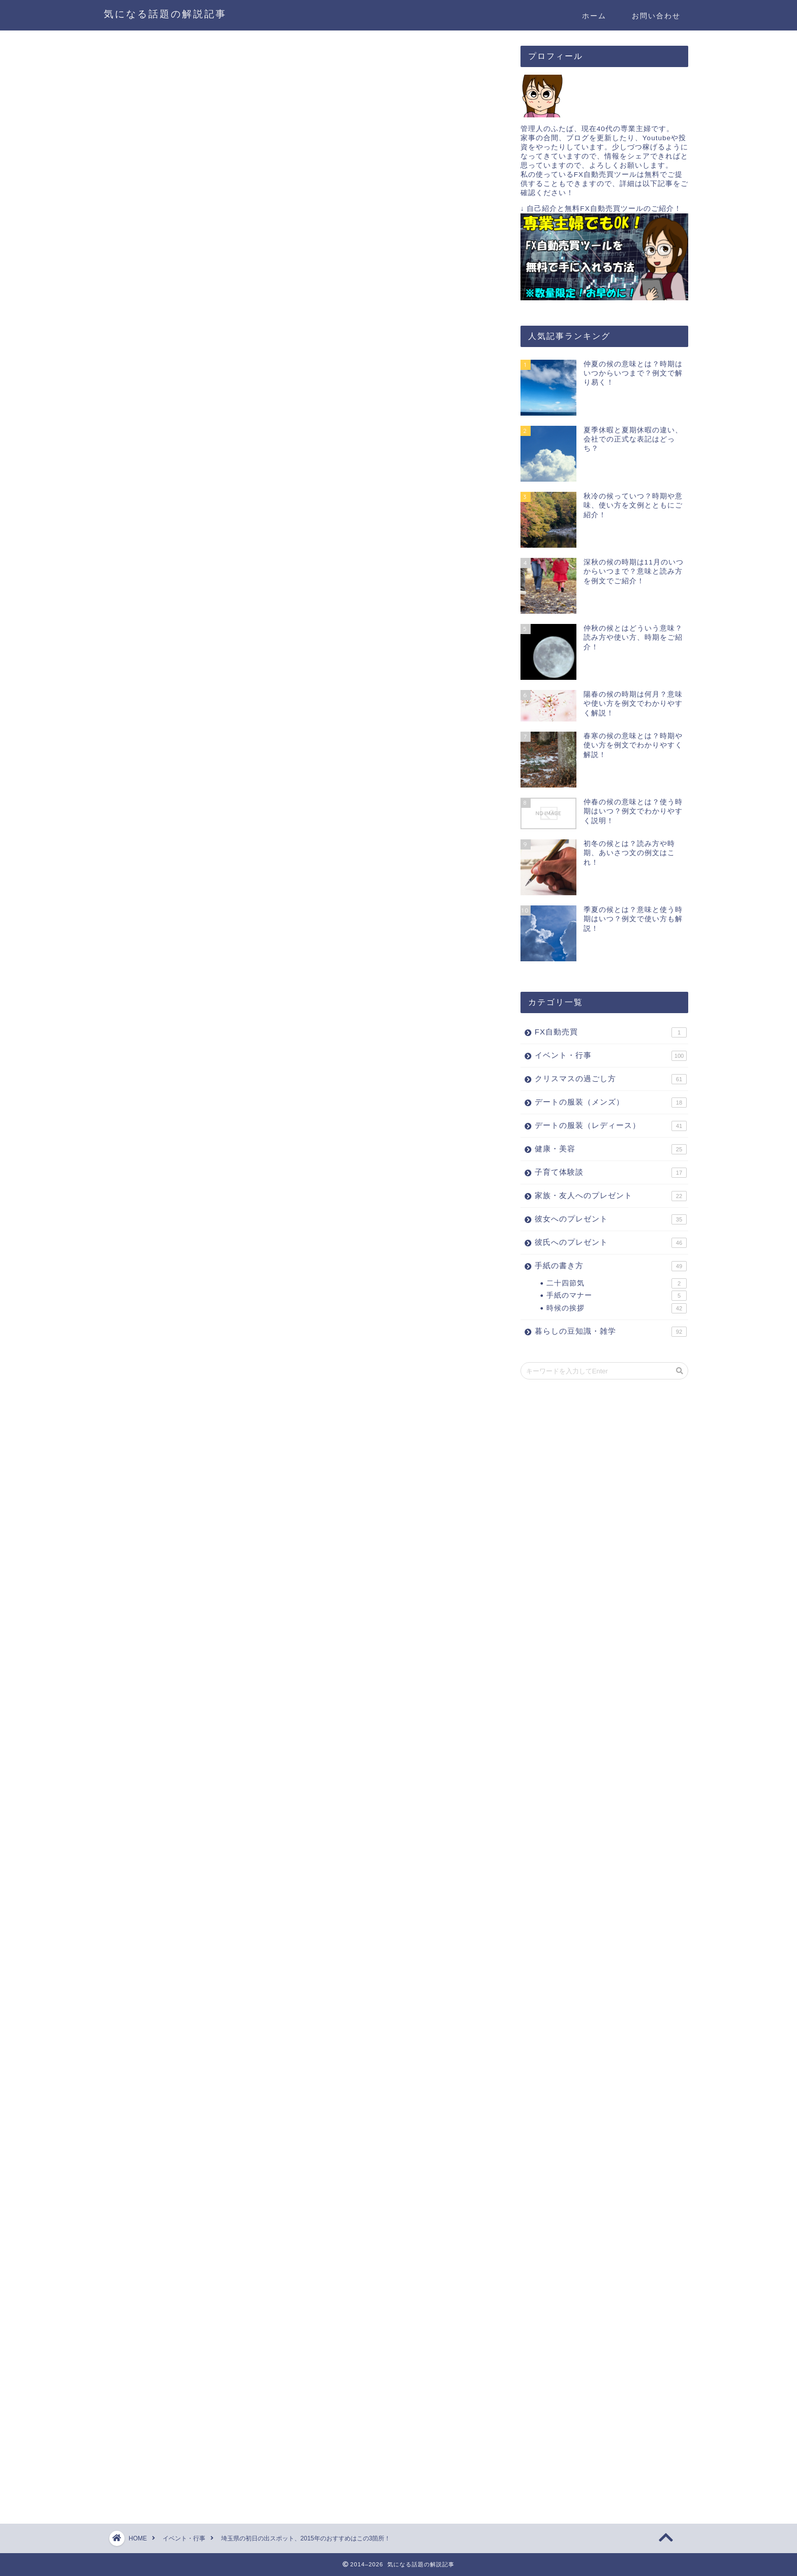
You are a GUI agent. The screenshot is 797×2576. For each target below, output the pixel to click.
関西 (195, 771)
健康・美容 (611, 1149)
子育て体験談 (611, 1173)
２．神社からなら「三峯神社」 (235, 870)
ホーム (594, 15)
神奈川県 (160, 771)
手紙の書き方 (611, 1266)
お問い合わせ (656, 15)
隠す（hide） (353, 819)
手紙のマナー (616, 1296)
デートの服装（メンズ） (611, 1102)
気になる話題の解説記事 (165, 14)
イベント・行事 (148, 65)
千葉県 (225, 771)
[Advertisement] (209, 660)
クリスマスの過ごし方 (611, 1079)
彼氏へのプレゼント (611, 1243)
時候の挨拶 (616, 1308)
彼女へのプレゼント (611, 1219)
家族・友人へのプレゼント (611, 1196)
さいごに (194, 901)
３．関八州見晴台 (210, 886)
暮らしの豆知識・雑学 (611, 1332)
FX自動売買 (611, 1032)
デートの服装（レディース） (611, 1126)
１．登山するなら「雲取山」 (231, 854)
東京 (255, 771)
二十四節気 (616, 1283)
